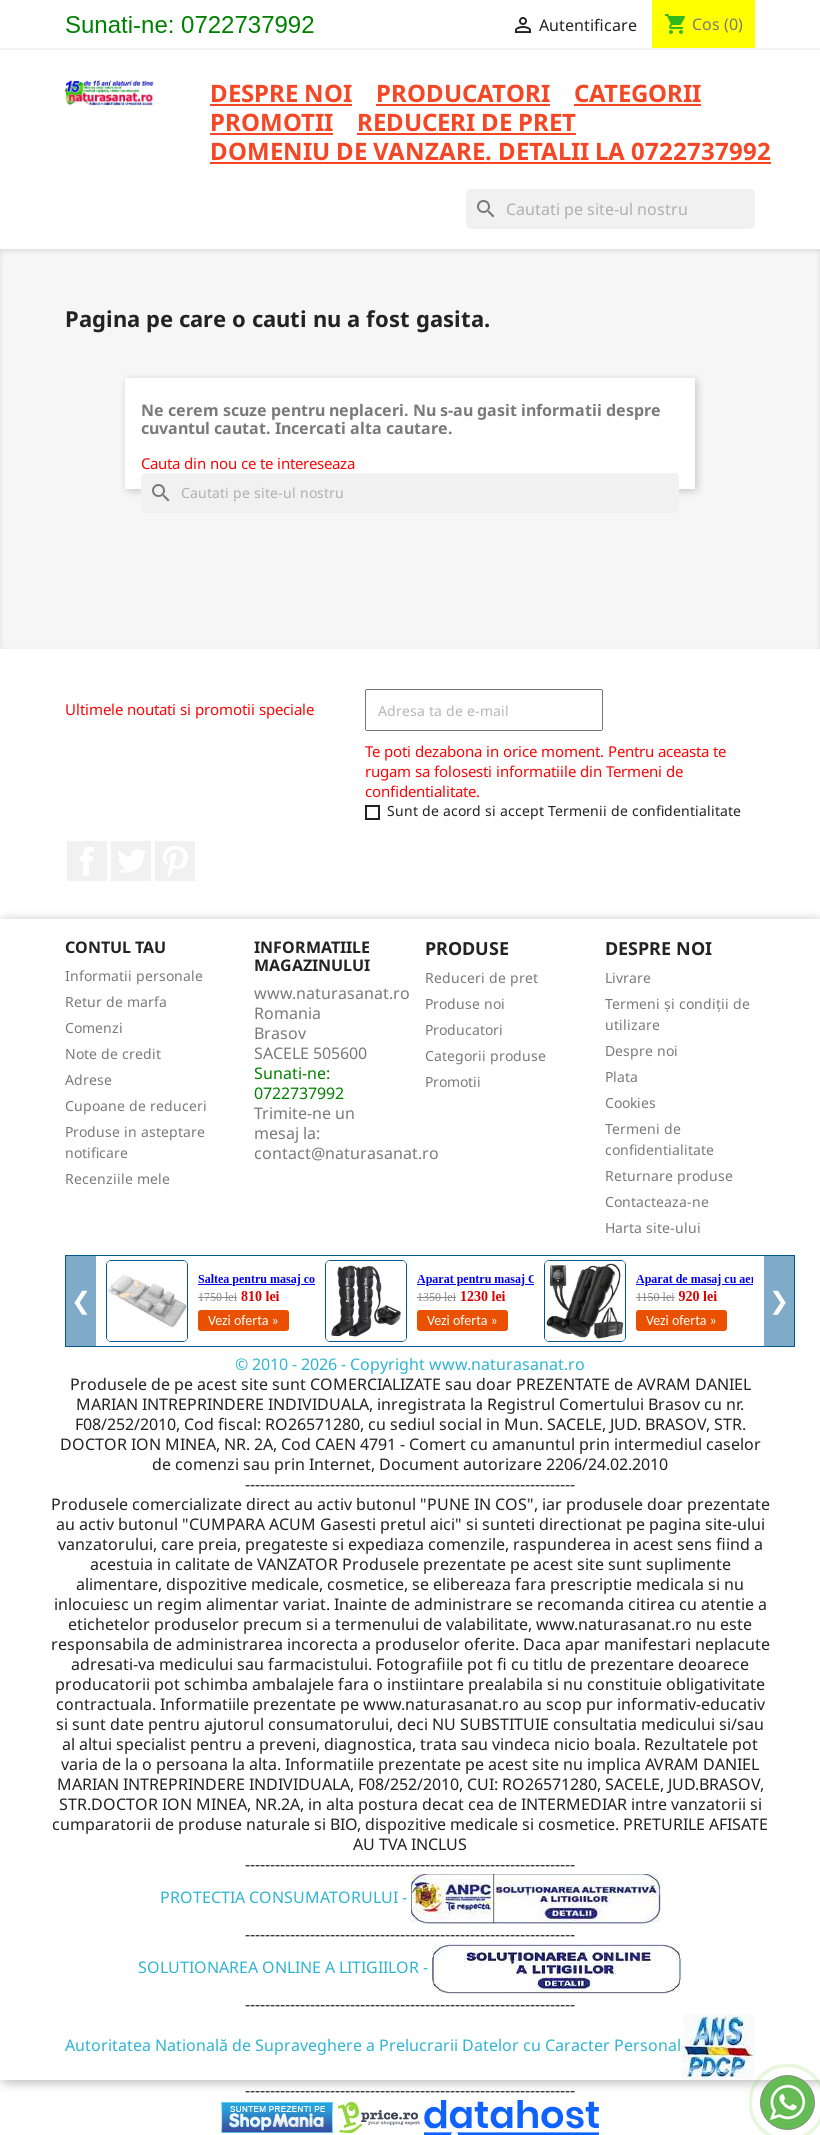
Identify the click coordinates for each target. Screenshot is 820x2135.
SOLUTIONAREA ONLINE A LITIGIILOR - (410, 1967)
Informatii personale (134, 975)
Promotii (453, 1081)
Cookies (630, 1102)
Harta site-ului (653, 1227)
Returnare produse (669, 1175)
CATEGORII (637, 94)
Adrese (88, 1079)
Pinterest (175, 861)
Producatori (464, 1029)
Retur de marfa (116, 1001)
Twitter (131, 861)
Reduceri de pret (481, 977)
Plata (621, 1076)
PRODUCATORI (463, 94)
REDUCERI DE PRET (466, 123)
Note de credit (113, 1053)
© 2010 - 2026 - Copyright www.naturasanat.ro (410, 1364)
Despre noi (281, 94)
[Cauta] (610, 209)
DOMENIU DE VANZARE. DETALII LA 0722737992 (490, 152)
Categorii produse (485, 1055)
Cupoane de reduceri (136, 1105)
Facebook (87, 861)
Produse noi (465, 1003)
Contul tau (115, 947)
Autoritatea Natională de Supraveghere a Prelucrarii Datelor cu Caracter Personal (410, 2045)
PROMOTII (271, 123)
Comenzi (94, 1027)
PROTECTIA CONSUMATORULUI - (410, 1897)
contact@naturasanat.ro (346, 1153)
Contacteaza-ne (657, 1201)
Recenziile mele (117, 1178)
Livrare (628, 977)
